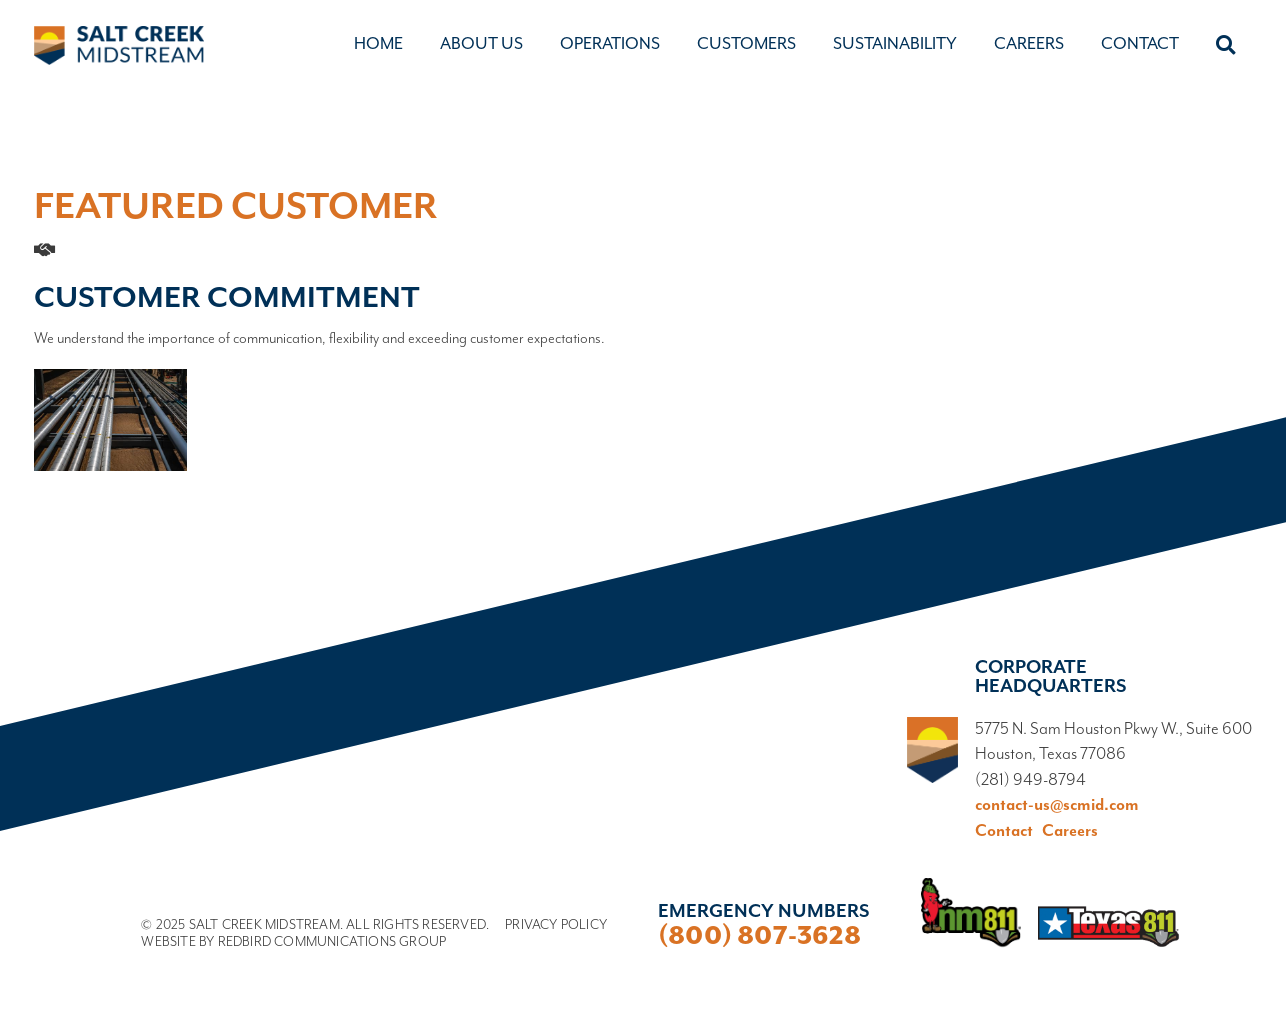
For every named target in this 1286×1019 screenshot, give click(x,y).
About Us (481, 43)
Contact (1140, 43)
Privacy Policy (556, 925)
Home (378, 43)
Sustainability (895, 43)
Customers (746, 43)
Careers (1029, 43)
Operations (610, 43)
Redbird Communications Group (332, 942)
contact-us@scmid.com (1057, 805)
